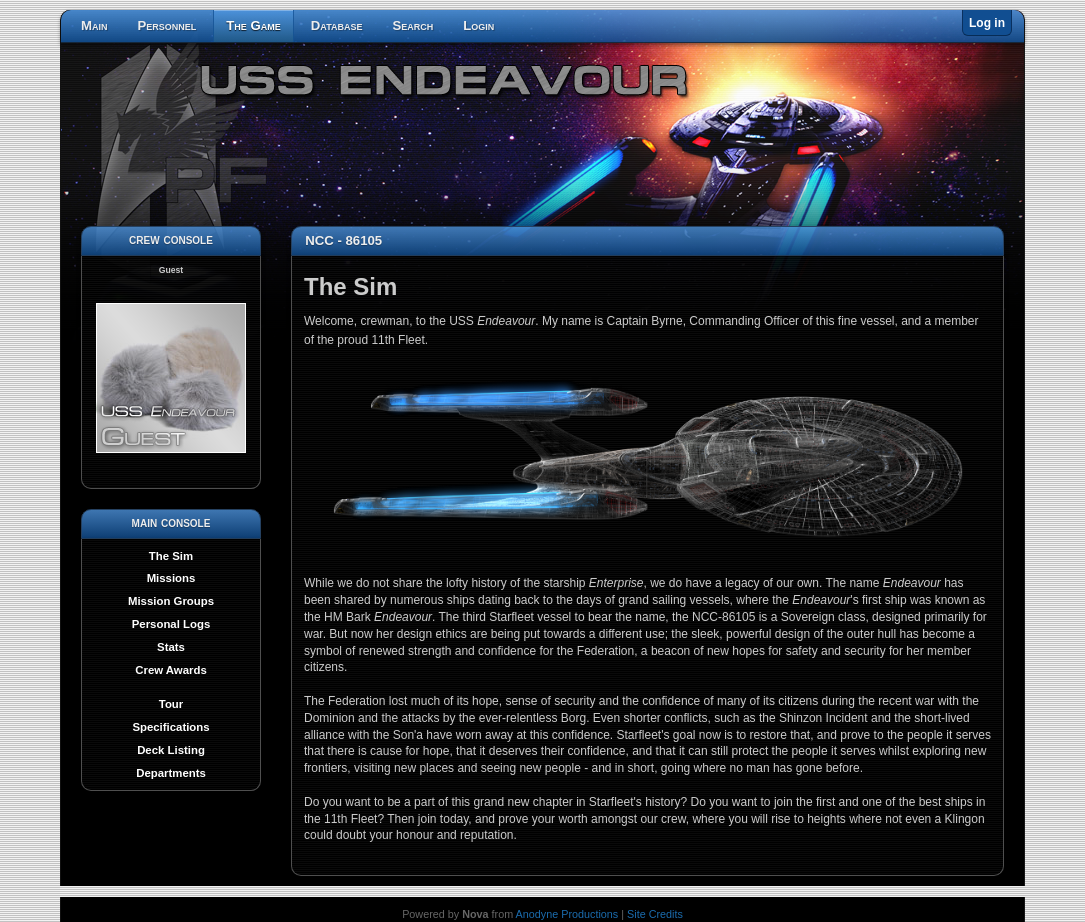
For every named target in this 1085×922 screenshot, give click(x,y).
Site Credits (655, 914)
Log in (987, 23)
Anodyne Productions (567, 914)
